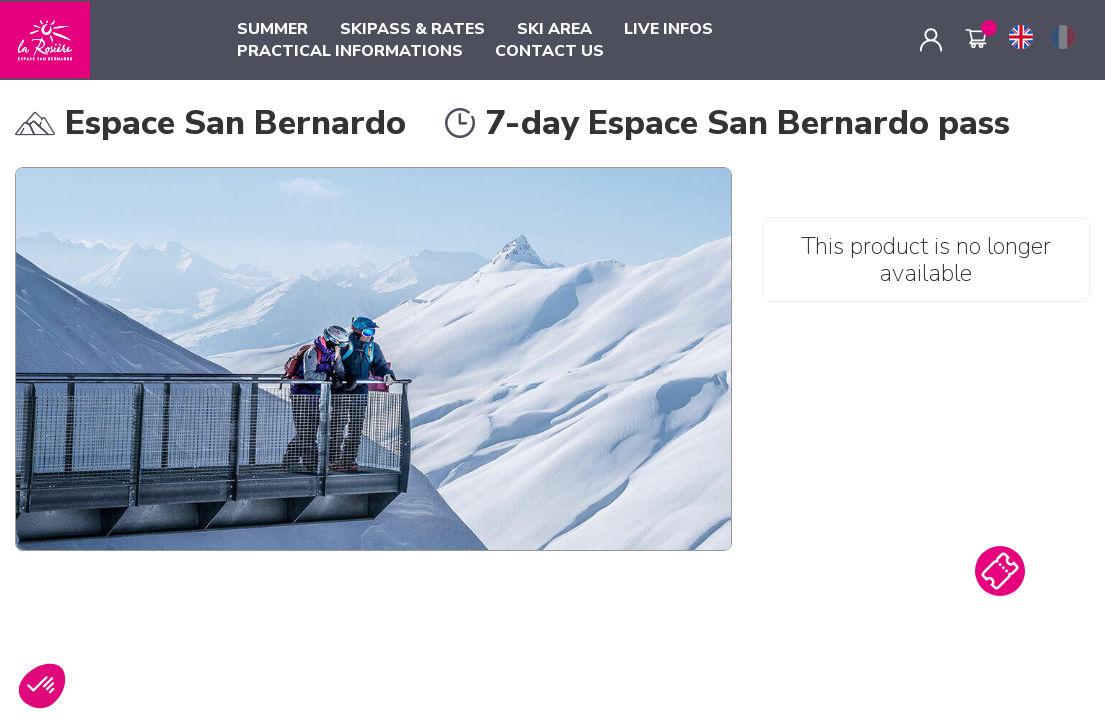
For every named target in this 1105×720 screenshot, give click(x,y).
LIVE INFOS (668, 29)
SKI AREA (554, 29)
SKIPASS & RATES (412, 29)
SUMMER (272, 29)
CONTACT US (549, 51)
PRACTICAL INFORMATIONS (350, 51)
